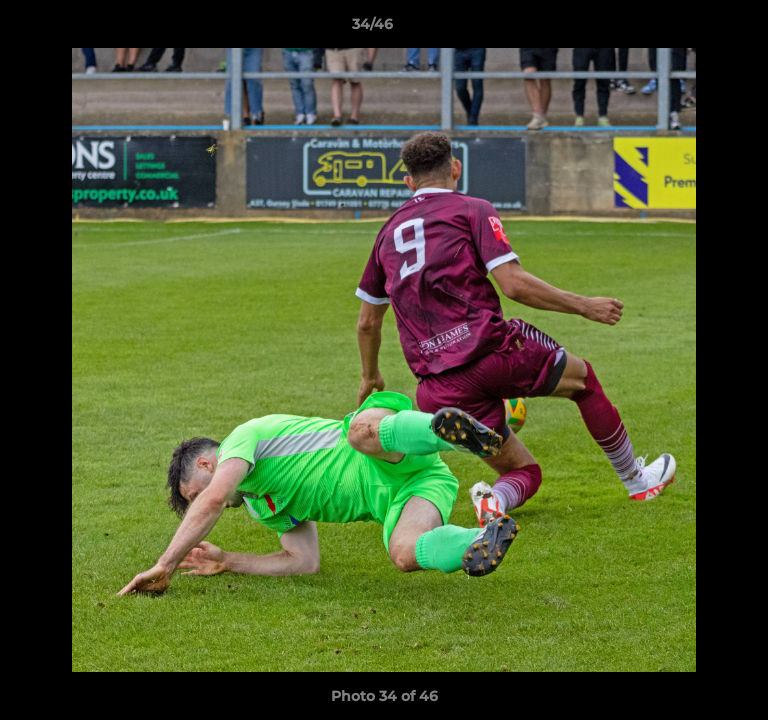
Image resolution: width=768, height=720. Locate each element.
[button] (696, 29)
